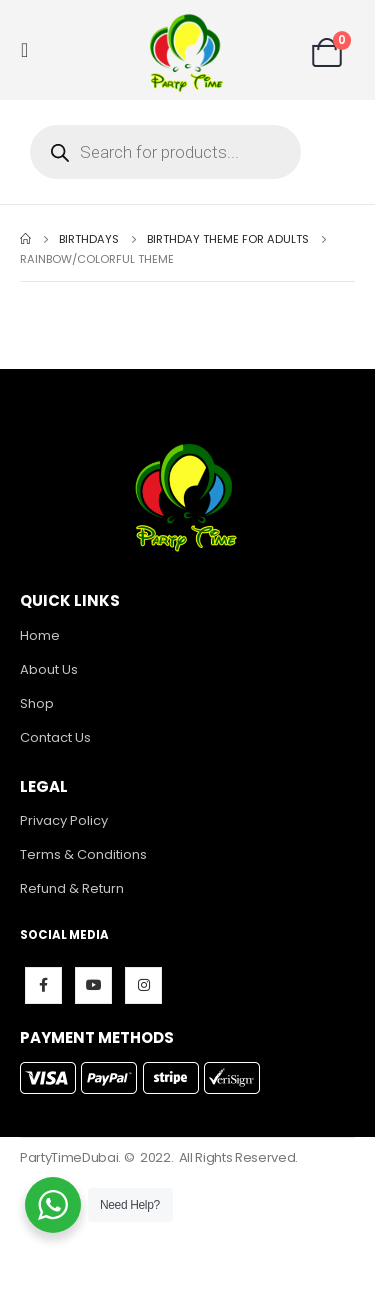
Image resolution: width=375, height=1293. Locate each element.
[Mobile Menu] (30, 50)
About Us (49, 669)
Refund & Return (72, 888)
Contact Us (55, 737)
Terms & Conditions (83, 854)
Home (40, 635)
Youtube (93, 985)
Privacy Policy (64, 820)
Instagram (143, 985)
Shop (37, 703)
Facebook (43, 985)
